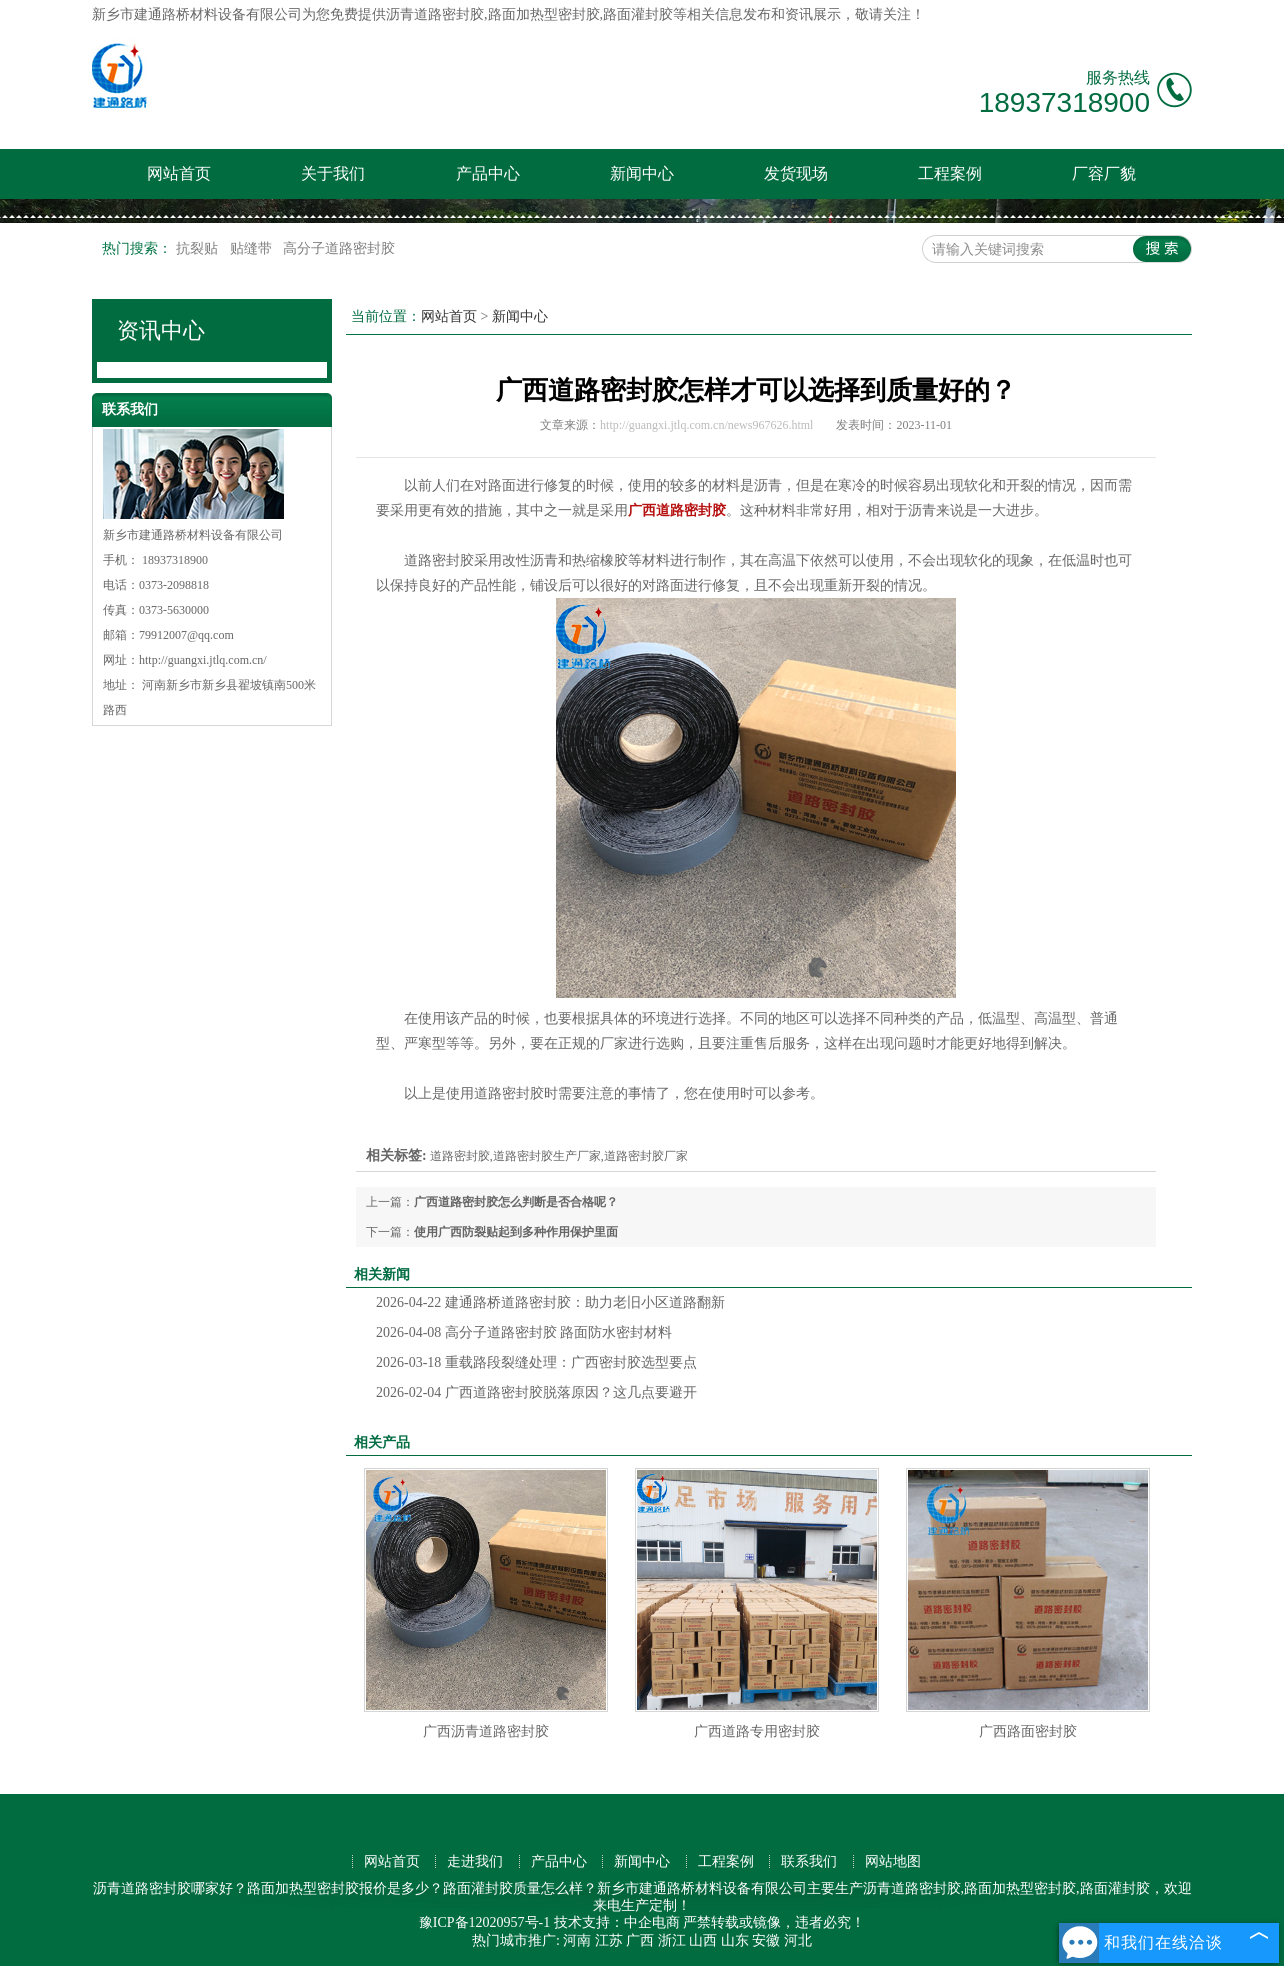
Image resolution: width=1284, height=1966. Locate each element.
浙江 (672, 1940)
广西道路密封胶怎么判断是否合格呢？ (516, 1202)
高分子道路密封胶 (339, 248)
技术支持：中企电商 (617, 1922)
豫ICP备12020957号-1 (484, 1922)
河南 (577, 1940)
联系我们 (809, 1861)
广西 (640, 1940)
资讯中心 (161, 330)
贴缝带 (253, 248)
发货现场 (796, 173)
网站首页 (179, 173)
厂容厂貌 (1104, 173)
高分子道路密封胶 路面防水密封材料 (524, 1332)
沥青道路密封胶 (435, 14)
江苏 (609, 1940)
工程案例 (950, 173)
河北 (798, 1940)
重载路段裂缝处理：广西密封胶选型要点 (536, 1362)
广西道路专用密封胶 (757, 1731)
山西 (703, 1940)
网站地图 (893, 1861)
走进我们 (475, 1861)
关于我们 (333, 173)
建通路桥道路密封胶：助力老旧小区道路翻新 (550, 1302)
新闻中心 (642, 173)
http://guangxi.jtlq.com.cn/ (203, 660)
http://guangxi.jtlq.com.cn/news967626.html (706, 425)
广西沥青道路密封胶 (486, 1731)
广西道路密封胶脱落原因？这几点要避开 (536, 1392)
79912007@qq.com (186, 635)
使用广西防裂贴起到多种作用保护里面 (516, 1232)
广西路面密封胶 (1028, 1731)
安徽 (766, 1940)
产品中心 (488, 173)
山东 (735, 1940)
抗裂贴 (199, 248)
